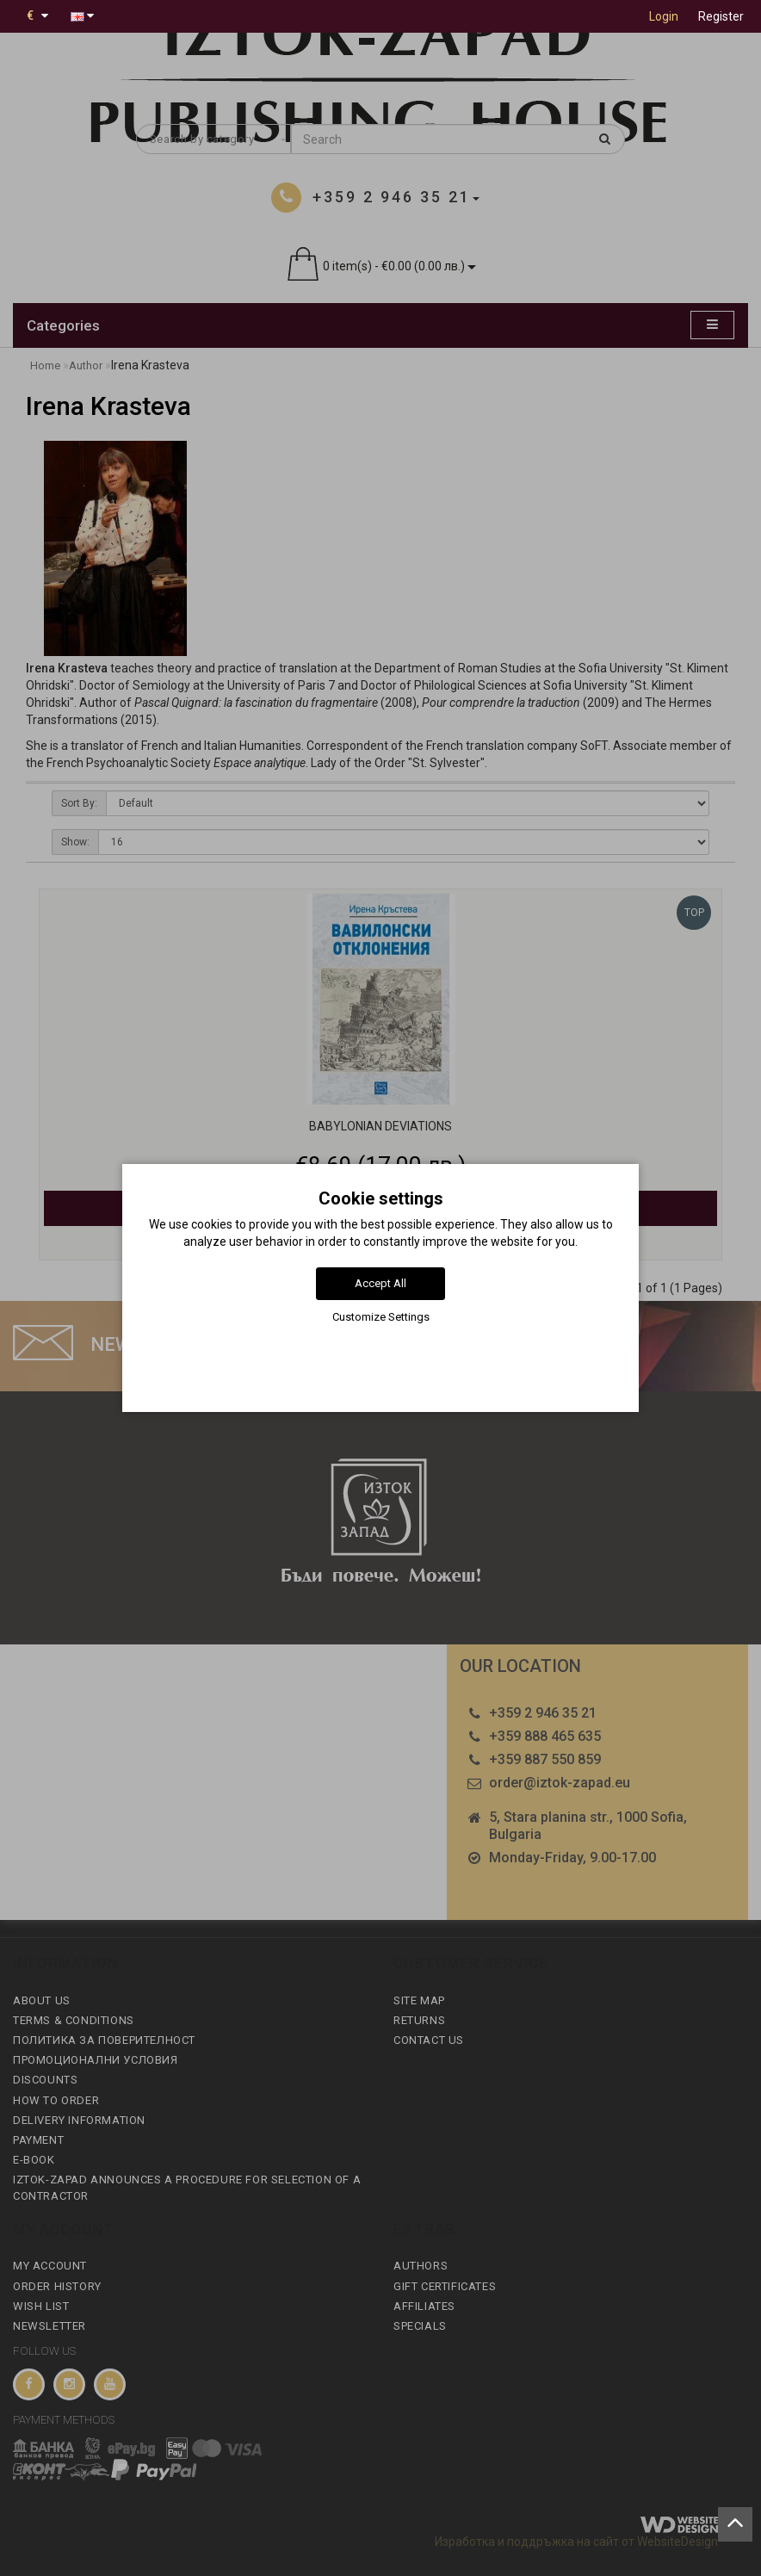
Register (721, 16)
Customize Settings (381, 1316)
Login (663, 16)
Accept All (380, 1283)
